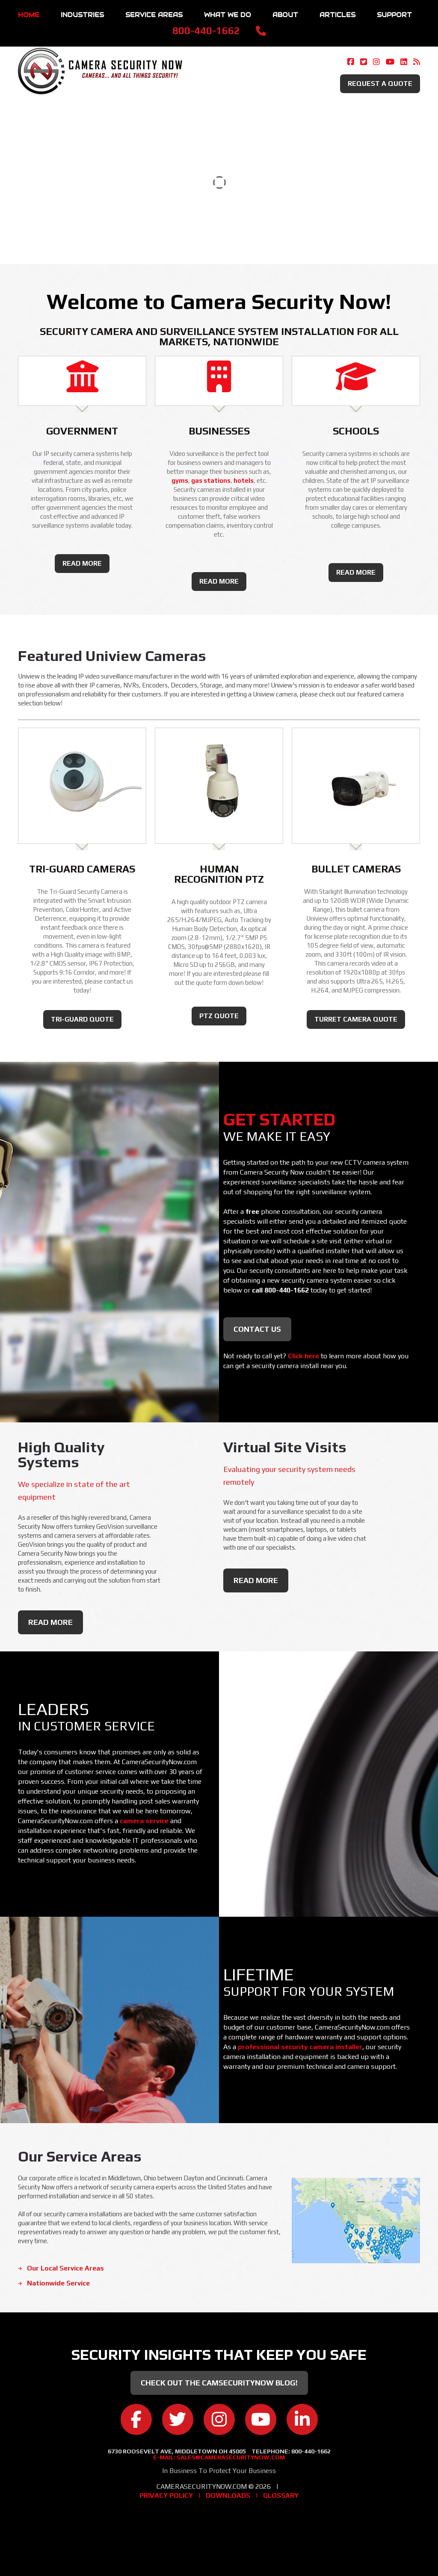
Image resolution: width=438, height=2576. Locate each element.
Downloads (228, 2495)
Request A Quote (380, 83)
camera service (144, 1821)
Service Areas (154, 15)
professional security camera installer (300, 2047)
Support (394, 15)
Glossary (281, 2495)
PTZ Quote (219, 1016)
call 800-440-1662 (280, 1290)
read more (82, 563)
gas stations (211, 480)
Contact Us (257, 1329)
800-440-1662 (206, 30)
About (285, 15)
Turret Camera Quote (355, 1019)
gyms (180, 480)
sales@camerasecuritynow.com (231, 2457)
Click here (303, 1356)
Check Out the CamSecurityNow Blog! (219, 2382)
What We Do (227, 15)
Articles (337, 15)
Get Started (279, 1119)
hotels (244, 480)
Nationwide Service (58, 2283)
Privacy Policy (166, 2495)
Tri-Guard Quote (82, 1019)
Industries (82, 15)
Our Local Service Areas (65, 2268)
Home (28, 15)
